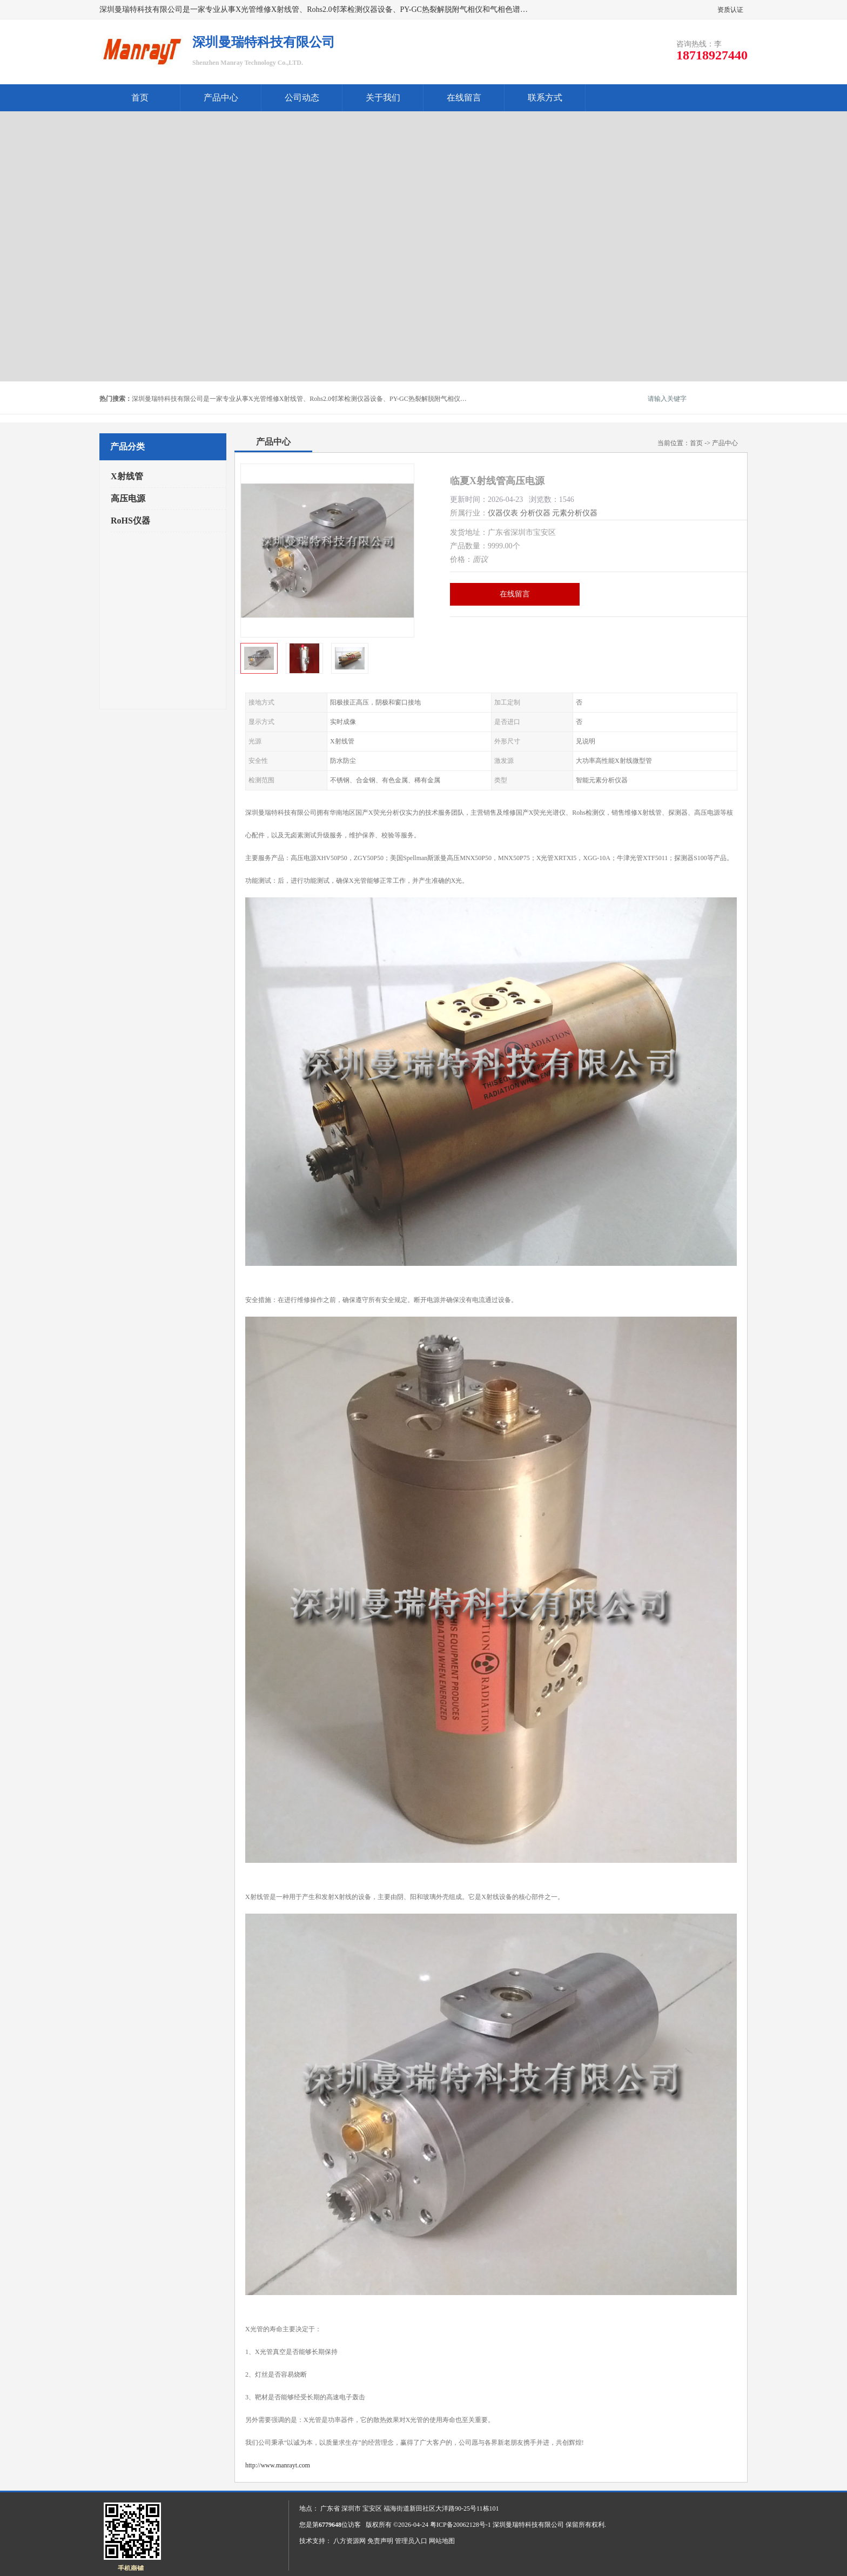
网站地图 (442, 2541)
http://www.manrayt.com (277, 2465)
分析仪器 (535, 513)
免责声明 (380, 2541)
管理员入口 (411, 2541)
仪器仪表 (503, 513)
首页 (140, 97)
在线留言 (464, 97)
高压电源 (128, 498)
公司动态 (302, 97)
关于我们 (383, 97)
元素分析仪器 (574, 513)
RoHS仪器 (130, 520)
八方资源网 (349, 2541)
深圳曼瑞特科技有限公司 (528, 2524)
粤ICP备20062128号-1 (460, 2524)
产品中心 (221, 97)
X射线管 (127, 476)
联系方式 (545, 97)
